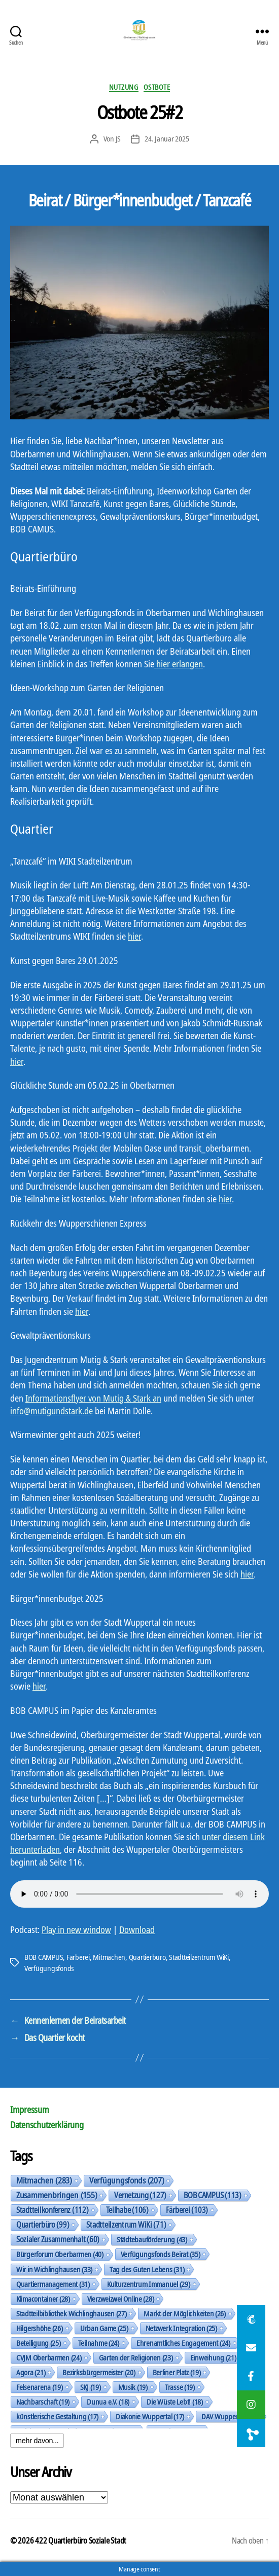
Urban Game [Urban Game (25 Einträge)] (104, 2328)
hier (134, 936)
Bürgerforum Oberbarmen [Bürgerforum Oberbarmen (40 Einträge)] (59, 2254)
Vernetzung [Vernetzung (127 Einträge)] (140, 2195)
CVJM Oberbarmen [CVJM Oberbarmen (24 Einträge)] (49, 2357)
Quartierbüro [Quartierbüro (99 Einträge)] (42, 2224)
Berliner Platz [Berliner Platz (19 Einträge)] (177, 2372)
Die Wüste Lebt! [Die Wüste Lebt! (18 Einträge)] (175, 2401)
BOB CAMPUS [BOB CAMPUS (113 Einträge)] (212, 2195)
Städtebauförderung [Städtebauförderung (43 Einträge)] (152, 2239)
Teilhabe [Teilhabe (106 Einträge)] (127, 2209)
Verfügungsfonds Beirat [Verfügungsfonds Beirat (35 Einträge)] (160, 2254)
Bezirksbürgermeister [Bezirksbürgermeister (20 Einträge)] (98, 2372)
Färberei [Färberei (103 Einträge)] (187, 2209)
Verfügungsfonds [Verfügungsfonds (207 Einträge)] (126, 2180)
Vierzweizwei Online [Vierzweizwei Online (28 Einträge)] (120, 2299)
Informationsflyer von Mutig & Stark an (93, 1398)
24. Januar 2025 (167, 138)
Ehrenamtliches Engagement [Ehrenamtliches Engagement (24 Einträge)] (183, 2343)
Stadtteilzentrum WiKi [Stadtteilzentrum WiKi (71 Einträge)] (126, 2224)
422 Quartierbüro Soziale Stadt (80, 2540)
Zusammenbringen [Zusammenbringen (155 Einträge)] (56, 2195)
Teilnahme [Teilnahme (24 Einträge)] (98, 2343)
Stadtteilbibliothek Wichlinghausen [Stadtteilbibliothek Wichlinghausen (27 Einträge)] (71, 2313)
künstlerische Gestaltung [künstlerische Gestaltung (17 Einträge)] (57, 2416)
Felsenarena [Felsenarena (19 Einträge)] (39, 2387)
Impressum (29, 2109)
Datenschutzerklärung (47, 2125)
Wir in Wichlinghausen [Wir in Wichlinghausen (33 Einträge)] (54, 2269)
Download (137, 1929)
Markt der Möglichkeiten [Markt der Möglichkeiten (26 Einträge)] (184, 2313)
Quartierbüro (147, 1957)
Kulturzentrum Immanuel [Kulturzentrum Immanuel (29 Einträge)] (148, 2284)
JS (118, 138)
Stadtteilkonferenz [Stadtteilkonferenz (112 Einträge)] (52, 2209)
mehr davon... (37, 2441)
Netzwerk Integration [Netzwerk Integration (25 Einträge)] (181, 2328)
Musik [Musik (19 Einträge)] (133, 2387)
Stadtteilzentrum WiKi (199, 1957)
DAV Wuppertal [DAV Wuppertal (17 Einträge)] (229, 2416)
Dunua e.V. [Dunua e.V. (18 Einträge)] (108, 2401)
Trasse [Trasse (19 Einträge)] (180, 2387)
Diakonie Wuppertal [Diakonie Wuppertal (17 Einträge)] (150, 2416)
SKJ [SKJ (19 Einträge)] (90, 2387)
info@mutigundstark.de (51, 1411)
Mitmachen (109, 1957)
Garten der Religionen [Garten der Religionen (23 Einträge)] (136, 2357)
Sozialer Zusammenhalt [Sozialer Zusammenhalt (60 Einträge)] (57, 2239)
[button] (251, 2433)
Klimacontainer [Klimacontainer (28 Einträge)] (43, 2299)
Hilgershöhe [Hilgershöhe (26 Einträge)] (39, 2328)
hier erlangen (178, 664)
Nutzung (123, 87)
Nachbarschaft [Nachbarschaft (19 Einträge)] (42, 2401)
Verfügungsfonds (49, 1968)
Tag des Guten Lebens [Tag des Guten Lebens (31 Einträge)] (147, 2269)
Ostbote (157, 87)
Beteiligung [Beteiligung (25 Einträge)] (38, 2343)
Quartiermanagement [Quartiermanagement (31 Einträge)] (53, 2284)
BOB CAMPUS (43, 1957)
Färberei (78, 1957)
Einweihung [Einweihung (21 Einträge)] (213, 2357)
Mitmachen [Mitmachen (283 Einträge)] (44, 2180)
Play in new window (76, 1929)
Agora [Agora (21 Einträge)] (30, 2372)
